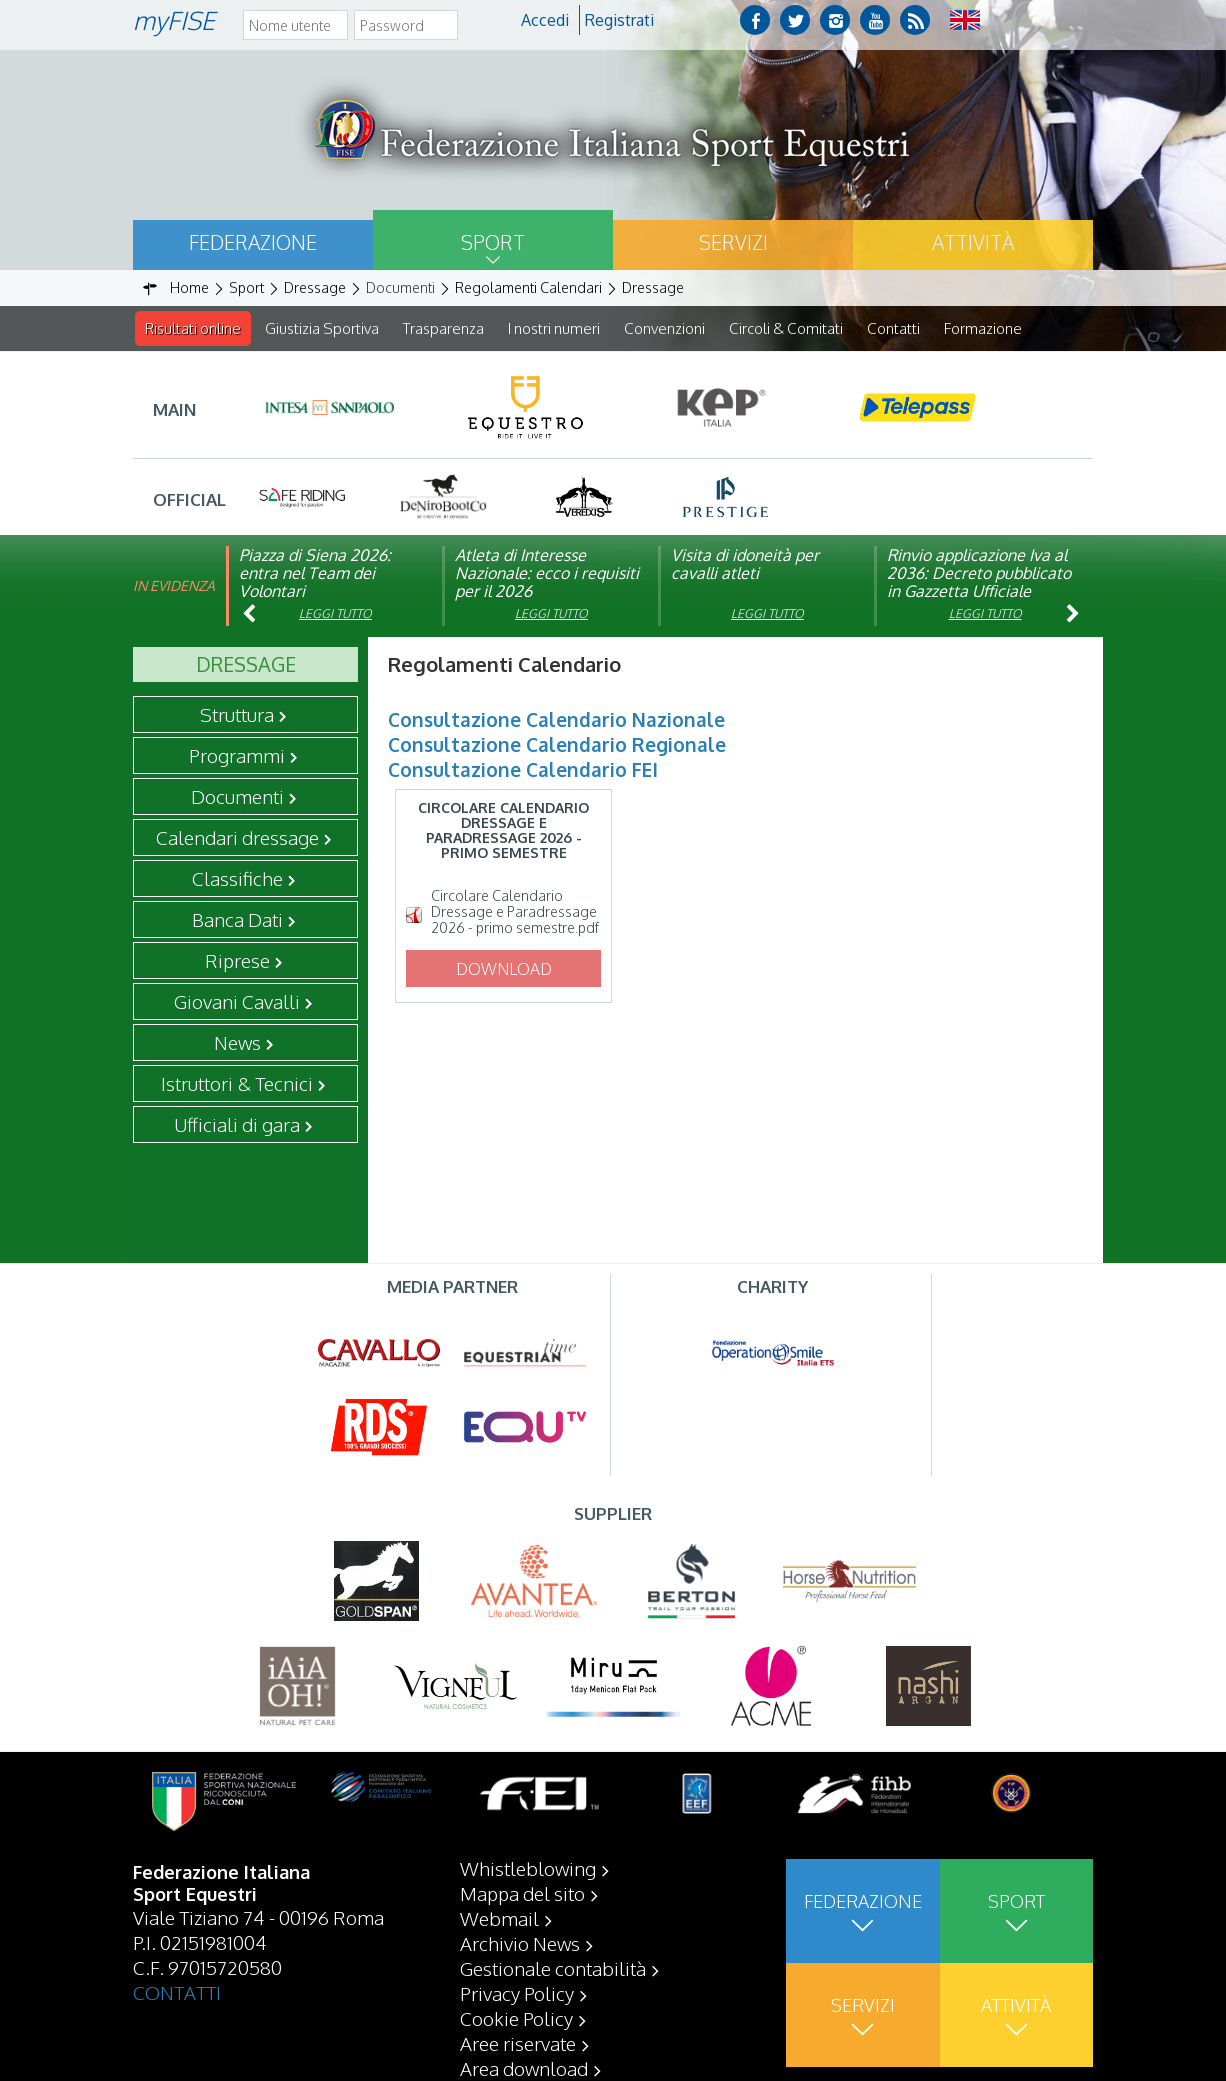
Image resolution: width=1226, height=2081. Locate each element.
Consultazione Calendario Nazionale (556, 720)
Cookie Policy (516, 2018)
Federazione (253, 242)
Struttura (237, 715)
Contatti (893, 328)
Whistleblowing (528, 1868)
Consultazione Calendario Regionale (557, 745)
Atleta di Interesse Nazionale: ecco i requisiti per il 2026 (547, 574)
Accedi (545, 20)
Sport (493, 242)
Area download (524, 2068)
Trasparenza (443, 328)
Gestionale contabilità (553, 1968)
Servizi (733, 242)
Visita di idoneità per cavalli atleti (745, 565)
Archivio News (520, 1943)
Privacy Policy (517, 1993)
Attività (973, 242)
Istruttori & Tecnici (237, 1084)
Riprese (237, 961)
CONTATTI (177, 1992)
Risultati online (193, 328)
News (237, 1043)
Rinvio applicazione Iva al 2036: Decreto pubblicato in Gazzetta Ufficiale (979, 574)
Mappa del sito (522, 1893)
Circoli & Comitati (786, 328)
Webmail (499, 1918)
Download (504, 970)
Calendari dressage (237, 838)
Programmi (237, 756)
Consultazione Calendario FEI (523, 770)
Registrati (619, 20)
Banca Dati (237, 920)
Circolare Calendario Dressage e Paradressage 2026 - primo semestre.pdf (515, 913)
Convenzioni (664, 328)
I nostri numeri (554, 328)
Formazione (983, 328)
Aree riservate (518, 2043)
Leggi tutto (335, 614)
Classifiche (237, 879)
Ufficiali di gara (237, 1125)
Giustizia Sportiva (322, 328)
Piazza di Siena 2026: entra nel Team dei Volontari (315, 574)
